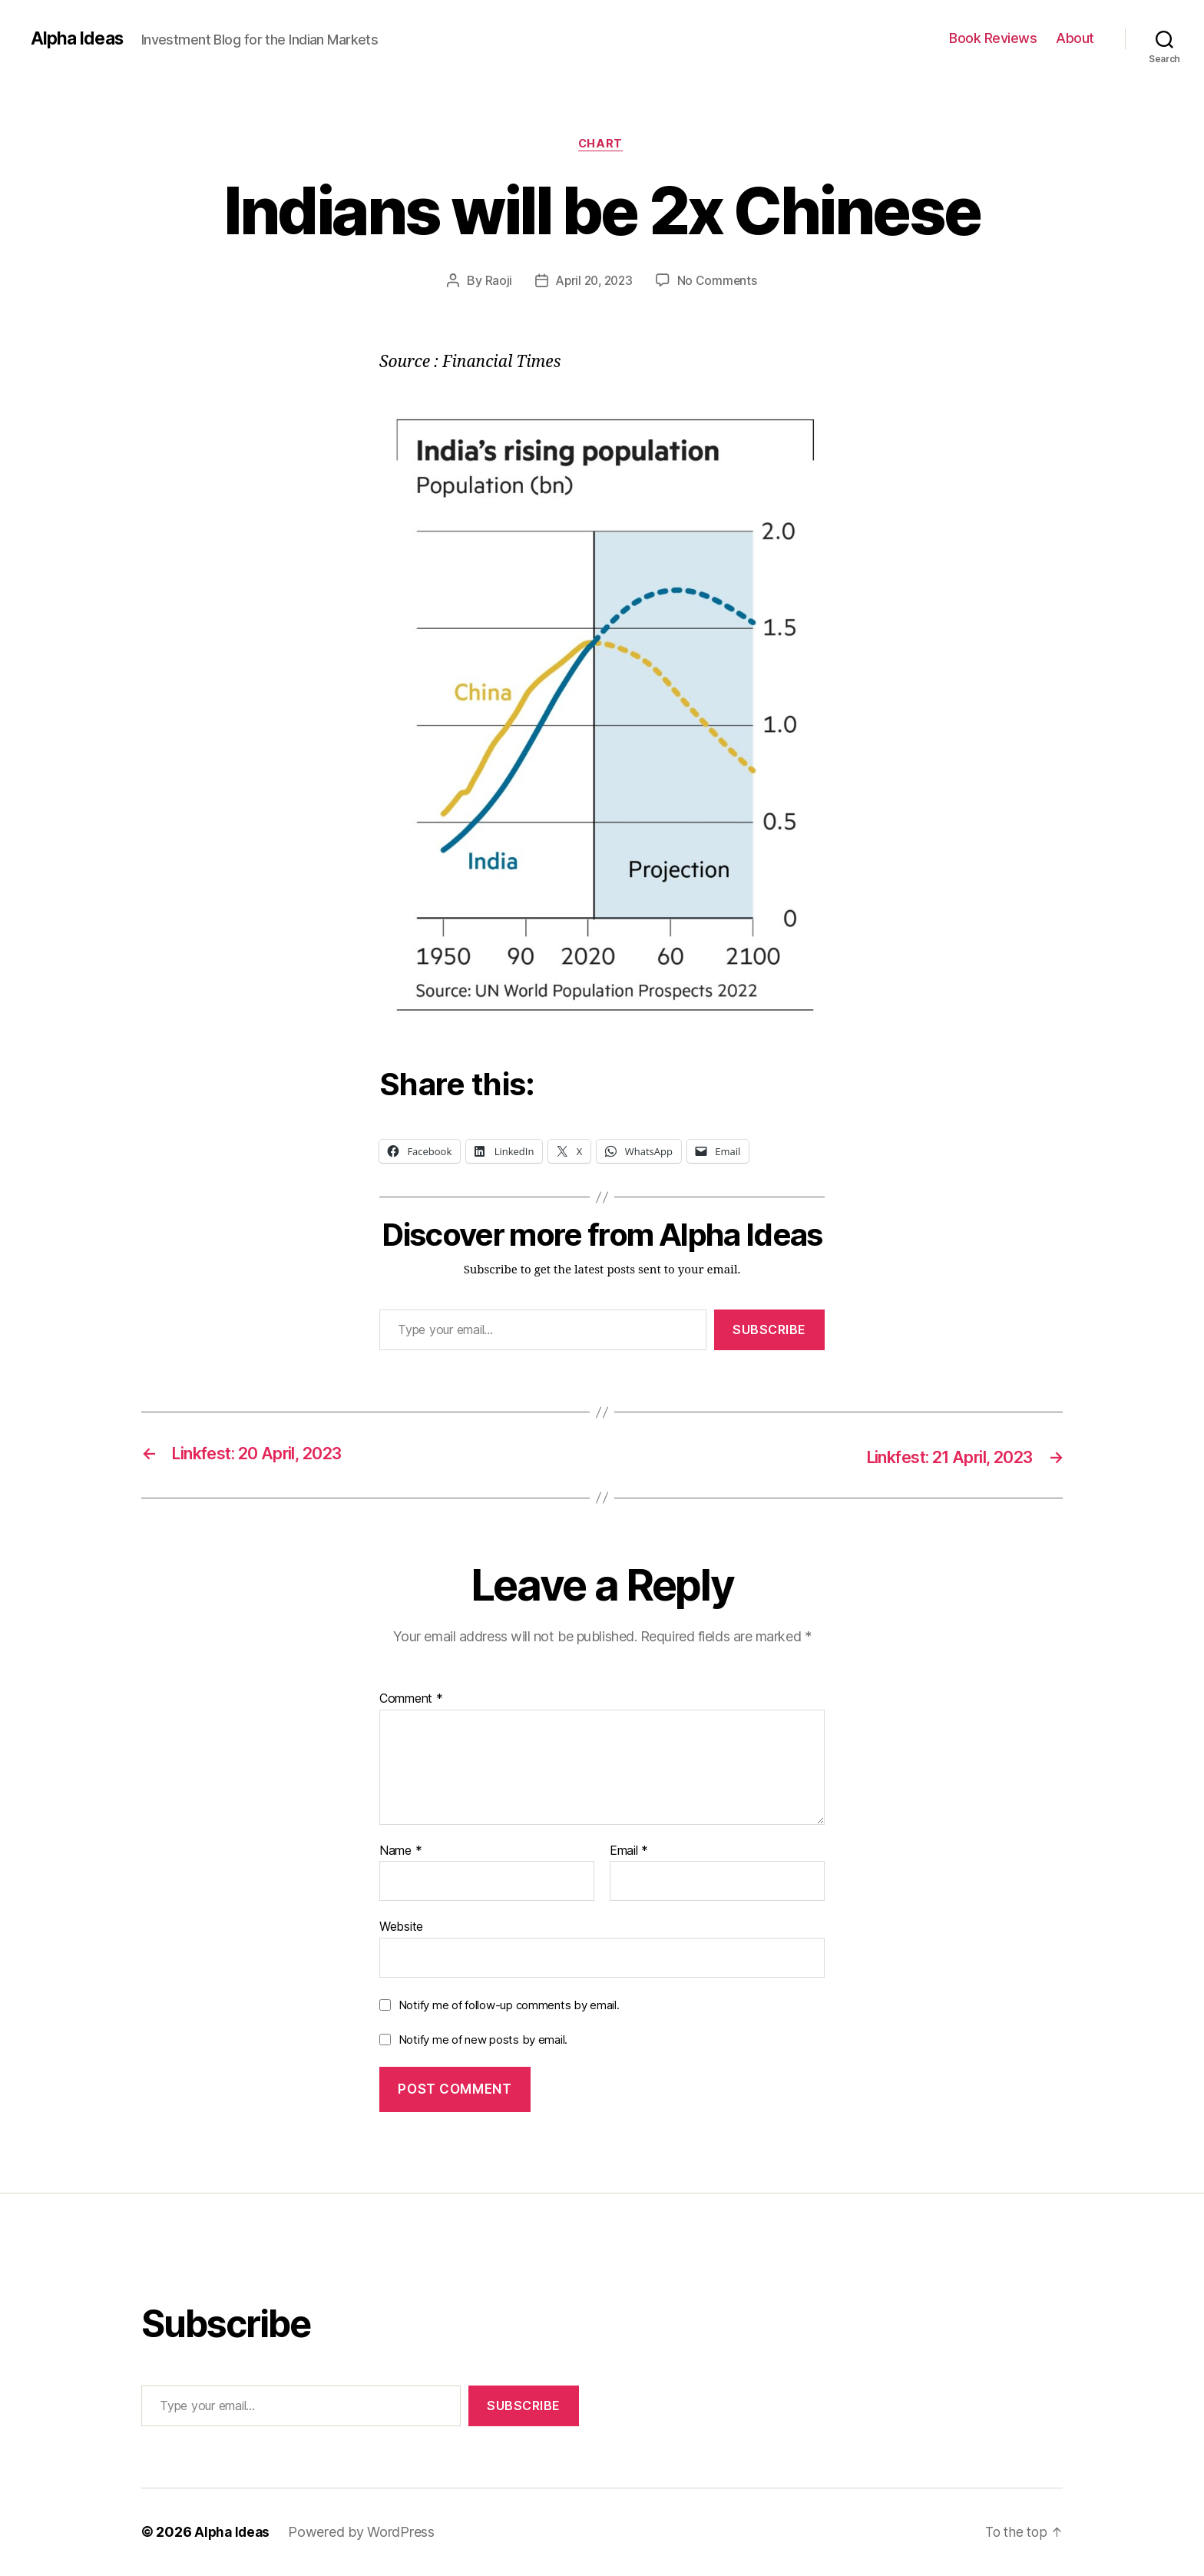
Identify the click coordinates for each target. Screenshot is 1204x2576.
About (1075, 38)
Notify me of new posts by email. (483, 2040)
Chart (602, 145)
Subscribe (769, 1331)
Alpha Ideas (79, 38)
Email (629, 1852)
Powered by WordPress (364, 2533)
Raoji (495, 282)
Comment (411, 1700)
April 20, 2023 (594, 282)
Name (400, 1852)
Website (401, 1927)
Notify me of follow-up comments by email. (509, 2005)
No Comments (720, 282)
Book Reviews (993, 38)
